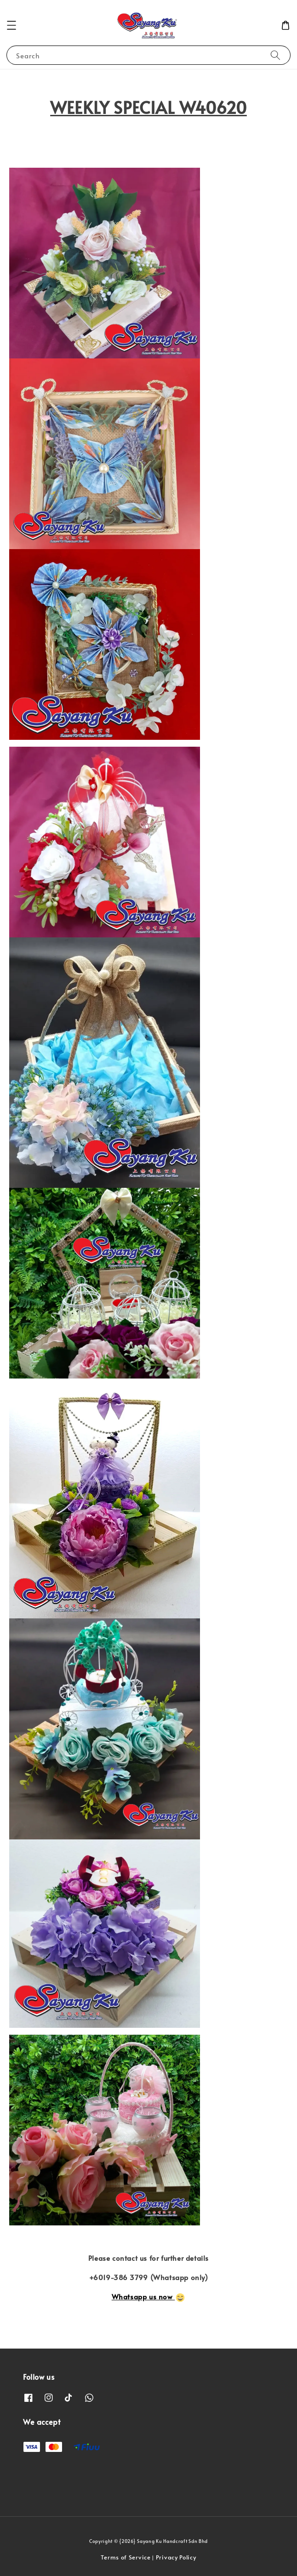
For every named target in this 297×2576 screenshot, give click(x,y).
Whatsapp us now (148, 2296)
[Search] (275, 55)
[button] (11, 25)
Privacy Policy (176, 2557)
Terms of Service (125, 2557)
